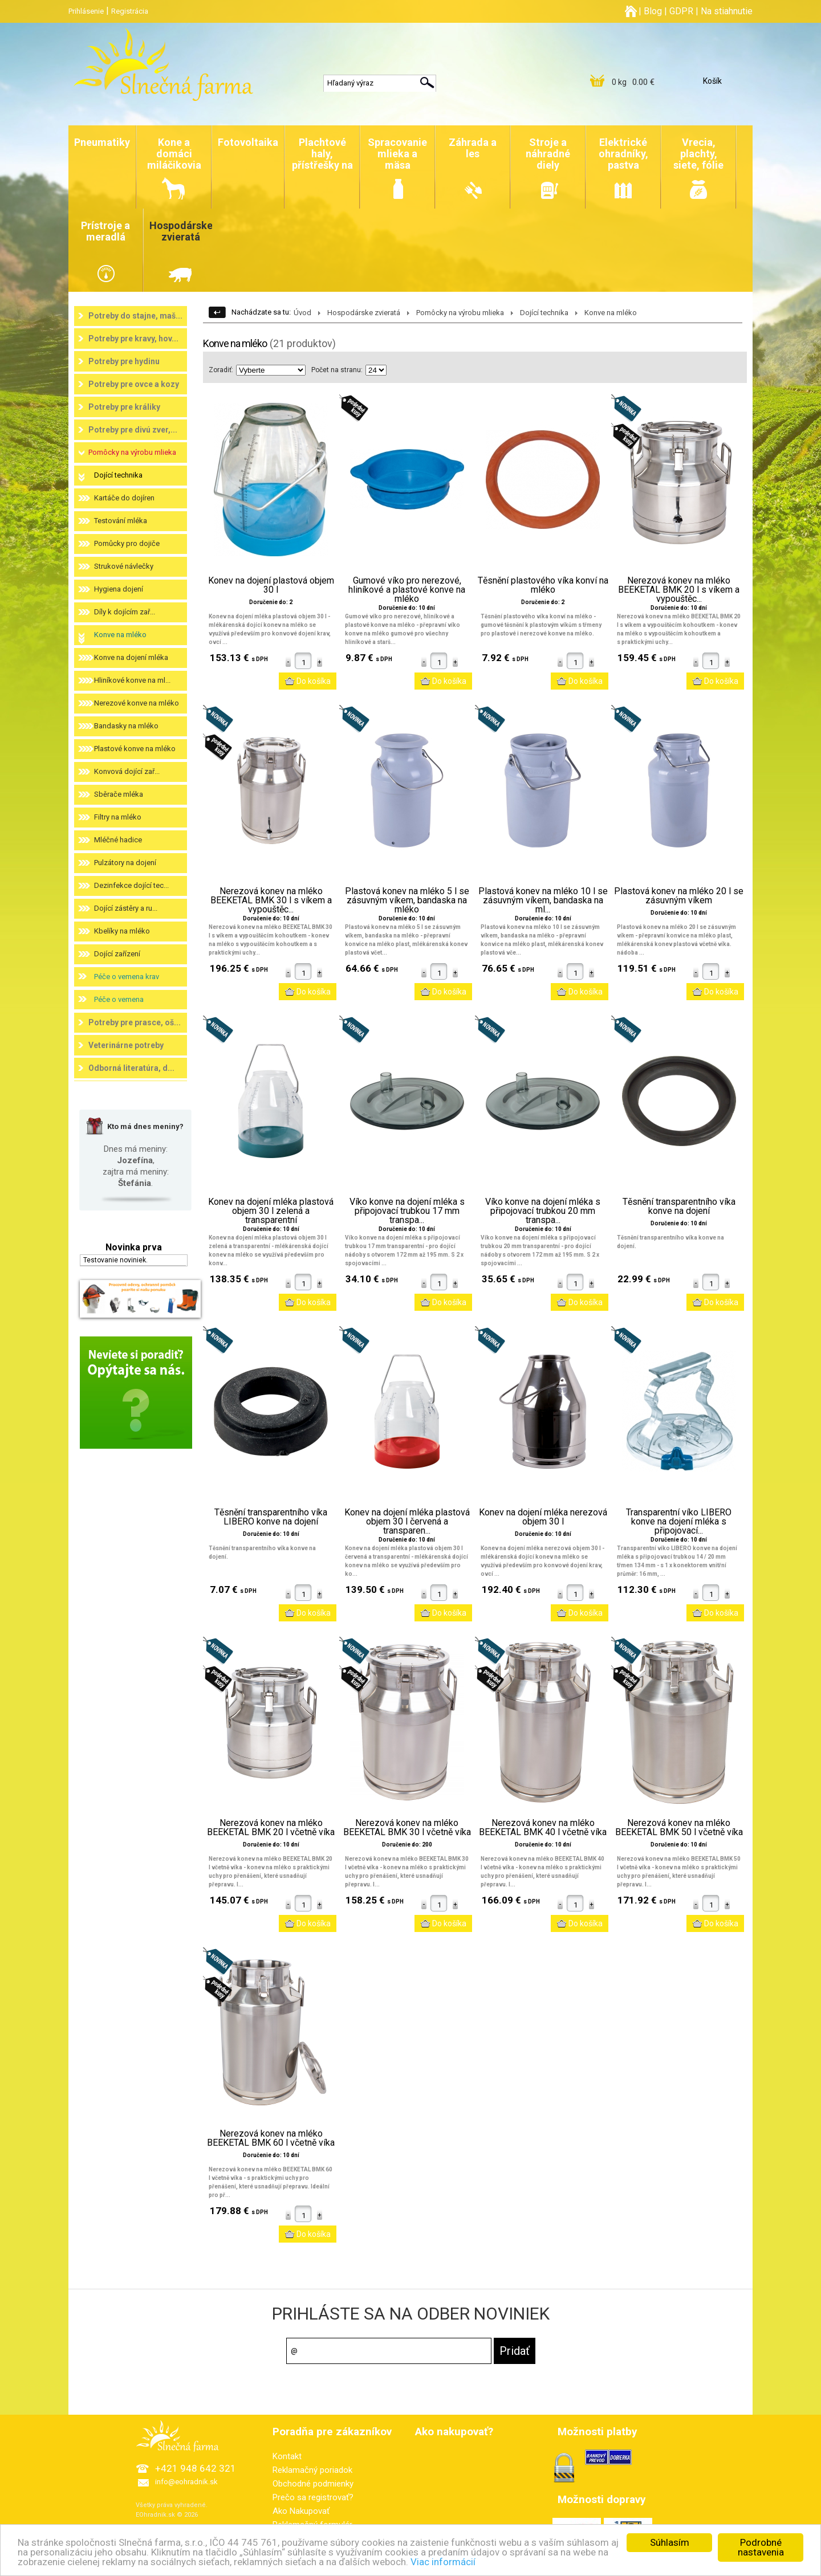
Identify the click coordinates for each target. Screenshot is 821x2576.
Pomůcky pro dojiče (127, 543)
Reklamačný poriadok (312, 2470)
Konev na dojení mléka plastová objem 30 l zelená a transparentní (271, 1211)
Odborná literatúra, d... (131, 1068)
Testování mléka (120, 520)
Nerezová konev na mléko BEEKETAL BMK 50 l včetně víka (679, 1828)
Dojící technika (118, 475)
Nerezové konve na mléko (136, 703)
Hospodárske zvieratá (363, 312)
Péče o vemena (119, 999)
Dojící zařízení (117, 953)
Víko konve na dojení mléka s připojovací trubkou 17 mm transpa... (407, 1211)
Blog (653, 11)
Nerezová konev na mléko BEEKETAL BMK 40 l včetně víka (543, 1828)
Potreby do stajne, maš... (135, 315)
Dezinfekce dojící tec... (131, 885)
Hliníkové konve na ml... (132, 680)
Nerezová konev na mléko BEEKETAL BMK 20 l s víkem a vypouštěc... (678, 590)
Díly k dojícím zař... (124, 612)
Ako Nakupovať (301, 2511)
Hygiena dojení (118, 589)
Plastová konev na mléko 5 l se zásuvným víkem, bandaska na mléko (407, 900)
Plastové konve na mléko (135, 748)
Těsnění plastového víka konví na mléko (543, 585)
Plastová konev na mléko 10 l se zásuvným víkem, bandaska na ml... (543, 900)
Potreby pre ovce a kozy (133, 384)
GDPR (681, 11)
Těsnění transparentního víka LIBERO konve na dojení (270, 1517)
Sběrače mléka (118, 794)
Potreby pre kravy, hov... (133, 338)
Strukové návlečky (123, 566)
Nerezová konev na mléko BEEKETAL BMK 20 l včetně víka (271, 1828)
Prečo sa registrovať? (313, 2497)
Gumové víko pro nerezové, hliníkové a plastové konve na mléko (406, 590)
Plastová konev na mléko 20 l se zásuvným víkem (678, 896)
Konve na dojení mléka (131, 657)
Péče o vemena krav (126, 976)
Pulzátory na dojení (125, 862)
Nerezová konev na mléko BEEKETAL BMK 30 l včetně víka (407, 1828)
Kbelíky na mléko (122, 931)
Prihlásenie (86, 11)
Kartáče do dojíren (124, 498)
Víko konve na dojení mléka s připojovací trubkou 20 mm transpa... (542, 1211)
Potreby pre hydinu (124, 361)
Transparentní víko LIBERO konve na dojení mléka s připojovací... (678, 1521)
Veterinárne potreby (126, 1045)
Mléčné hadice (118, 839)
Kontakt (287, 2456)
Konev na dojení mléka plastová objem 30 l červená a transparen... (407, 1521)
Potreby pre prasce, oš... (134, 1022)
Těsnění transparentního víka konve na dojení (679, 1206)
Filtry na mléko (117, 817)
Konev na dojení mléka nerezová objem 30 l (543, 1517)
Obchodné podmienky (313, 2484)
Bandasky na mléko (126, 726)
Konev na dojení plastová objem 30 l (271, 585)
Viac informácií (443, 2563)
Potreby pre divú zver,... (132, 429)
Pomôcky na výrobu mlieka (132, 452)
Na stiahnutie (727, 11)
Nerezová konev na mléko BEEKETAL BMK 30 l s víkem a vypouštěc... (271, 900)
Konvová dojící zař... (127, 771)
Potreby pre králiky (124, 406)
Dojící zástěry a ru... (125, 908)
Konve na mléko (120, 634)
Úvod (302, 312)
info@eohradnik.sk (186, 2481)
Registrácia (129, 11)
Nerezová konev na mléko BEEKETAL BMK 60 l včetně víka (271, 2138)
